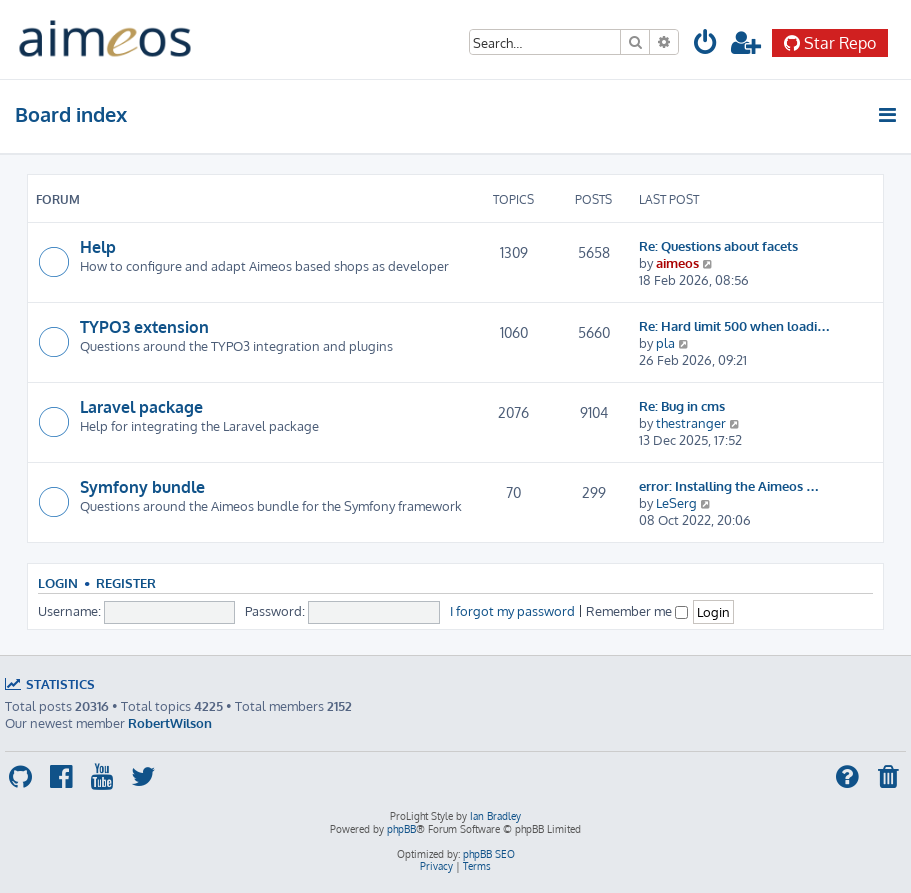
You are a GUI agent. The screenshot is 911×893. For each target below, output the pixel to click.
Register (126, 583)
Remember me (637, 610)
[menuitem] (706, 45)
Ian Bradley (495, 816)
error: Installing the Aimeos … (729, 485)
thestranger (691, 422)
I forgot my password (512, 610)
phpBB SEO (489, 854)
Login (58, 583)
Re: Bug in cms (682, 405)
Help (98, 247)
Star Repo (830, 43)
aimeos (677, 262)
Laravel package (141, 407)
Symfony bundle (142, 487)
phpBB (401, 829)
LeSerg (676, 502)
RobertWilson (170, 722)
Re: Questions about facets (718, 245)
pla (665, 342)
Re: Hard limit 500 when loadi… (734, 325)
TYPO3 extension (144, 327)
